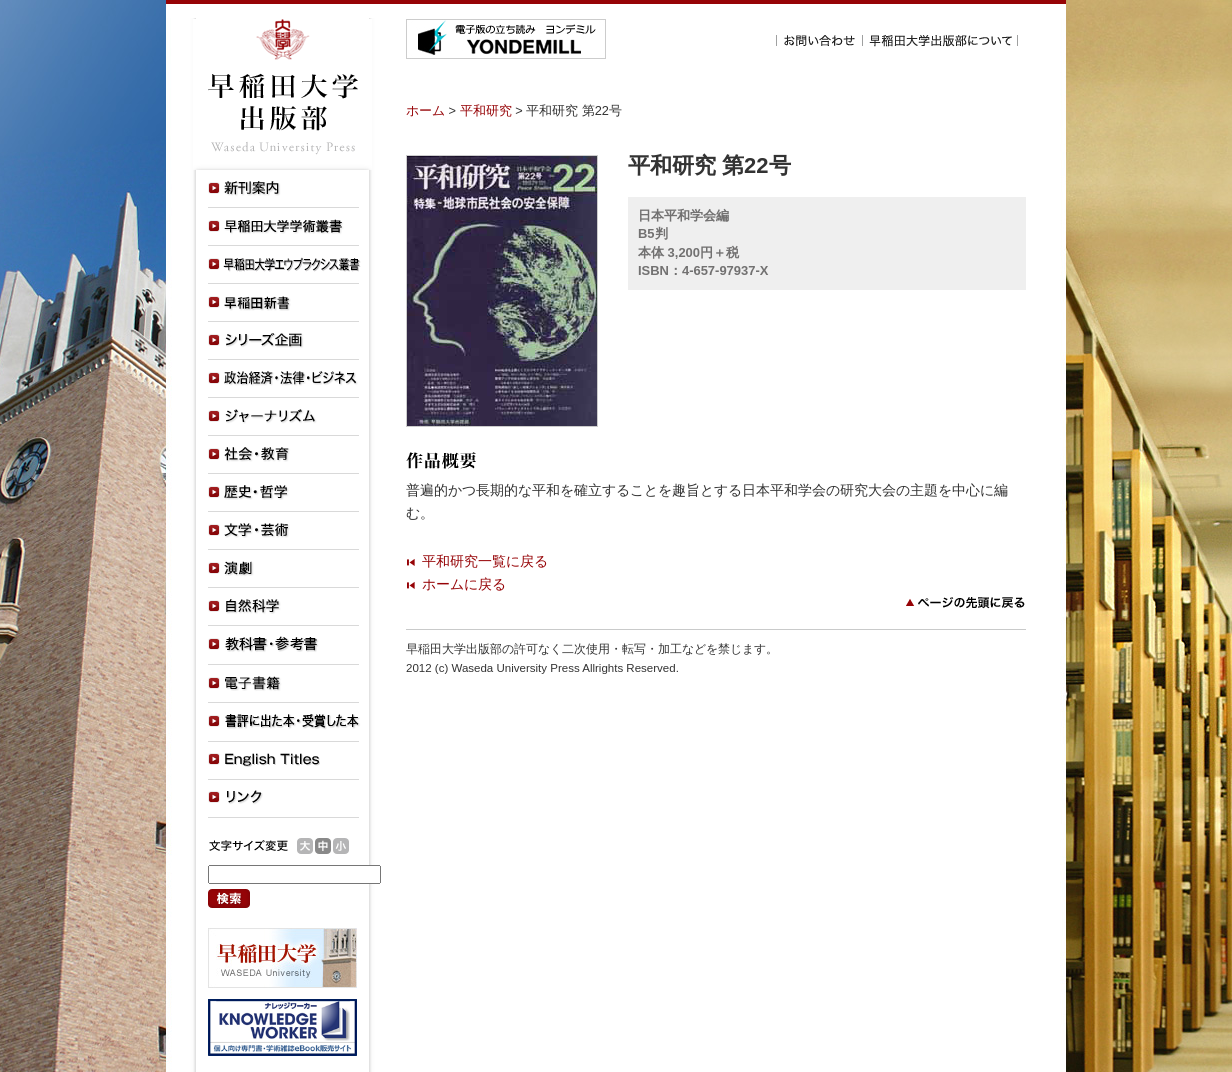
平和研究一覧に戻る (485, 561)
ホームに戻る (464, 584)
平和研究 (486, 110)
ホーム (425, 110)
